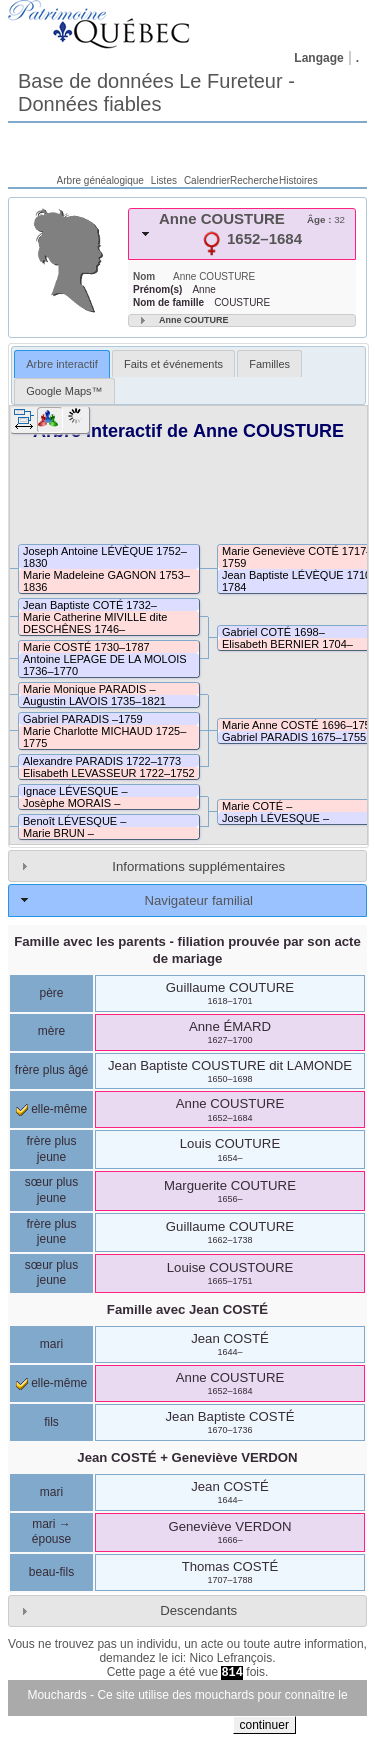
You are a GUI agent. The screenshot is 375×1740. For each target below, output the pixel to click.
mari (51, 1344)
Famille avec (187, 1309)
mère (51, 1031)
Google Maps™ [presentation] (64, 391)
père (51, 993)
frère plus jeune (51, 1149)
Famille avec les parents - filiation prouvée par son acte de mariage (187, 950)
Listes (164, 180)
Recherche (254, 180)
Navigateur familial (198, 900)
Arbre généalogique (100, 180)
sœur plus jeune (51, 1190)
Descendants (198, 1610)
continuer (264, 1725)
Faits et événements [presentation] (173, 364)
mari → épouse (51, 1532)
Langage (318, 58)
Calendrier (207, 180)
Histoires (298, 180)
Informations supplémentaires (198, 866)
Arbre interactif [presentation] (62, 364)
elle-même (51, 1109)
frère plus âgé (51, 1070)
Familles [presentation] (269, 364)
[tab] (242, 234)
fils (51, 1422)
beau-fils (51, 1572)
